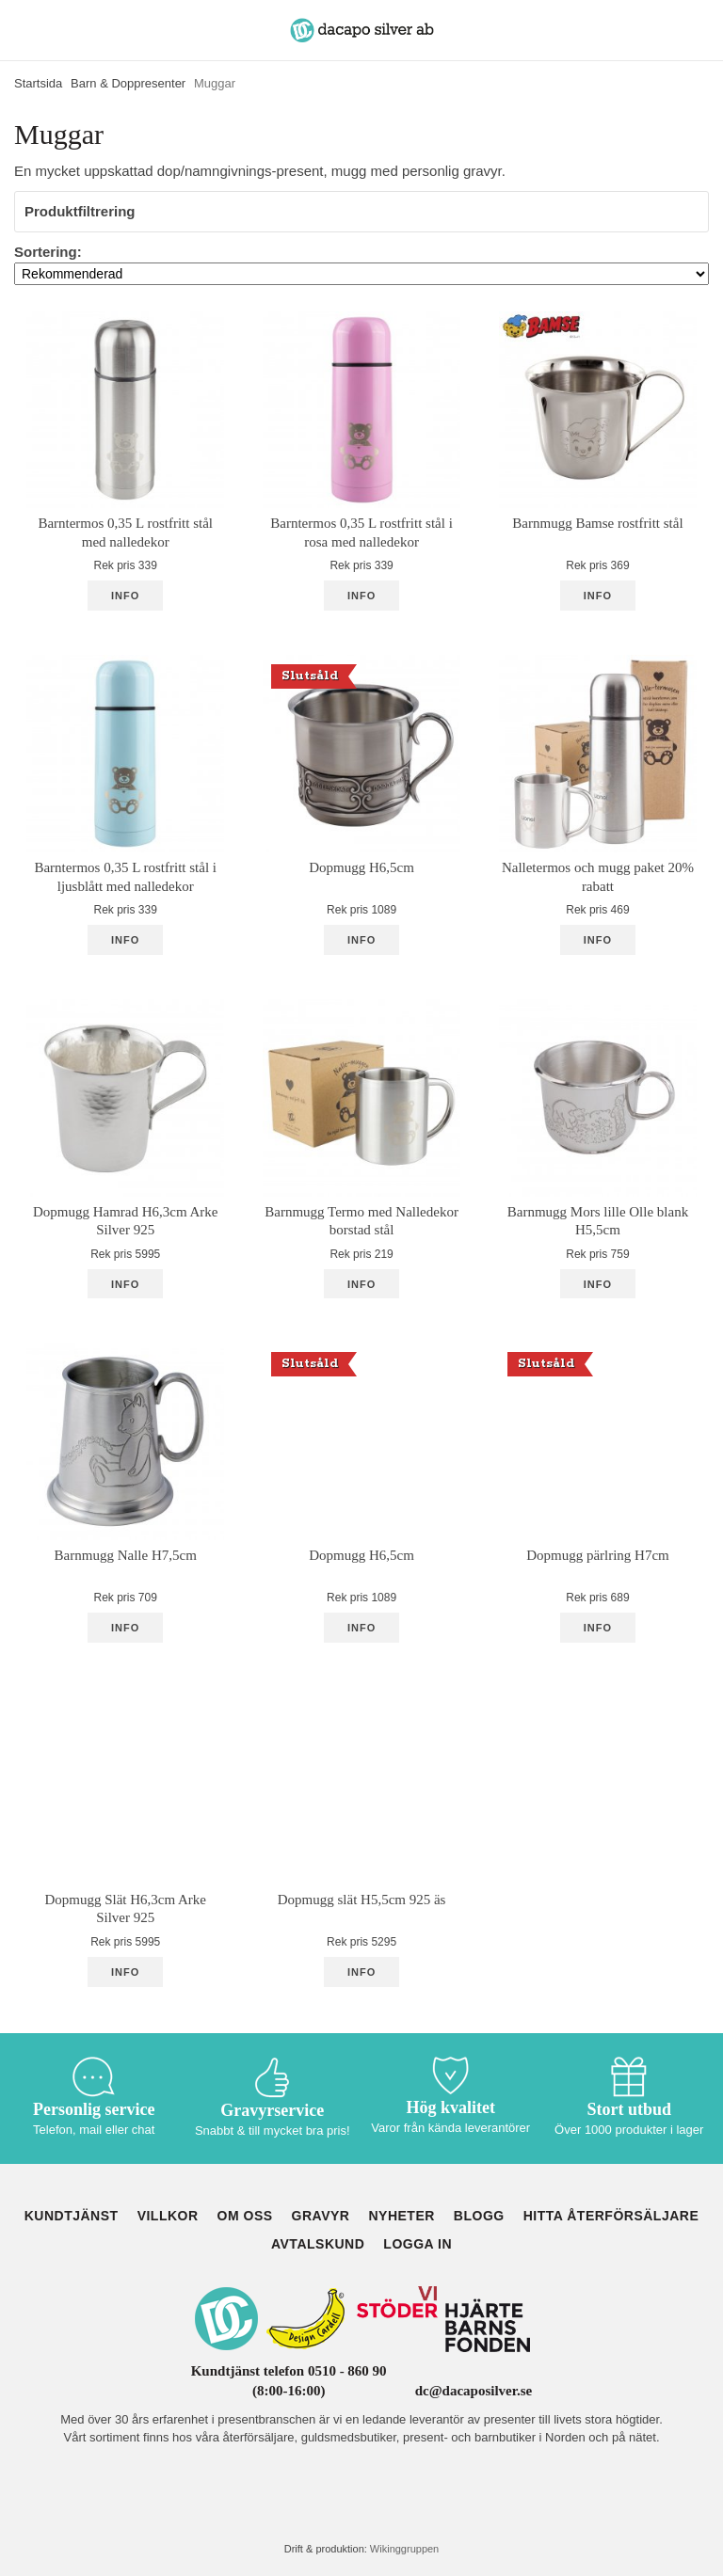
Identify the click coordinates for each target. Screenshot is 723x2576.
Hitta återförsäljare (611, 2215)
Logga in (417, 2243)
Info (125, 595)
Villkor (168, 2215)
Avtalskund (317, 2243)
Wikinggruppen (404, 2548)
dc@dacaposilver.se (474, 2390)
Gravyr (321, 2215)
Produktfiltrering (361, 211)
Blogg (479, 2215)
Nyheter (401, 2215)
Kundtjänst (71, 2215)
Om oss (245, 2215)
